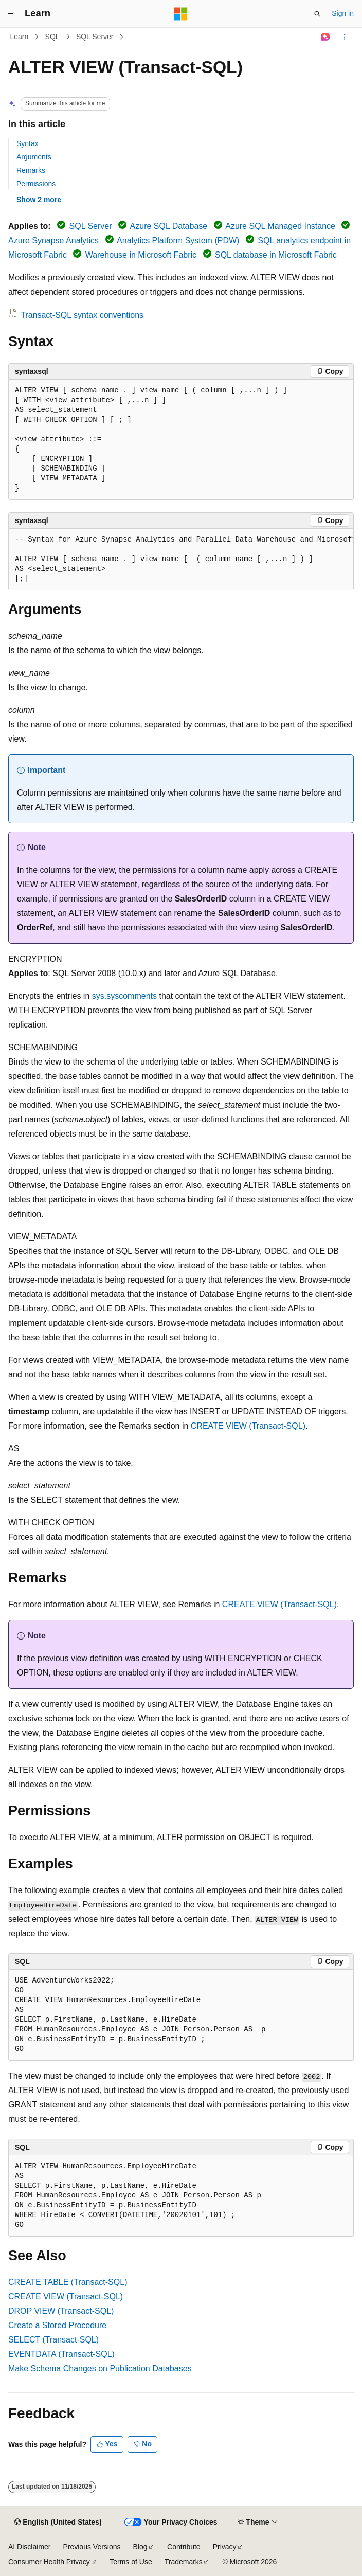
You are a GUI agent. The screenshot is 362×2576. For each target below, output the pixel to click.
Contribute (184, 2547)
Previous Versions (91, 2547)
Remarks (30, 170)
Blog (140, 2547)
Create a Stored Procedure (57, 2325)
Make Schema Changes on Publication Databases (100, 2368)
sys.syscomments (124, 996)
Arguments (33, 157)
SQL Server (95, 36)
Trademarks (184, 2561)
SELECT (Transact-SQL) (53, 2339)
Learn (19, 36)
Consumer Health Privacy (49, 2561)
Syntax (27, 143)
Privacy (225, 2547)
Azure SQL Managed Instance (280, 226)
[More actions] (345, 37)
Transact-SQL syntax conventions (82, 315)
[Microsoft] (181, 14)
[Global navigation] (10, 14)
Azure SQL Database (169, 226)
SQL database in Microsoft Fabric (276, 254)
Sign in (343, 13)
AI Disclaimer (29, 2547)
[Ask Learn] (326, 37)
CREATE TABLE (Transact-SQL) (67, 2282)
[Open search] (317, 14)
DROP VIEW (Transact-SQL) (61, 2311)
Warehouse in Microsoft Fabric (140, 254)
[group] (181, 559)
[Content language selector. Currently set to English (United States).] (57, 2522)
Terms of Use (131, 2561)
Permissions (36, 183)
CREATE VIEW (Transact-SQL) (248, 1425)
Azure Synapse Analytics (53, 240)
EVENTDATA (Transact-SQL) (61, 2354)
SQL (52, 36)
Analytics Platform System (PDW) (178, 240)
